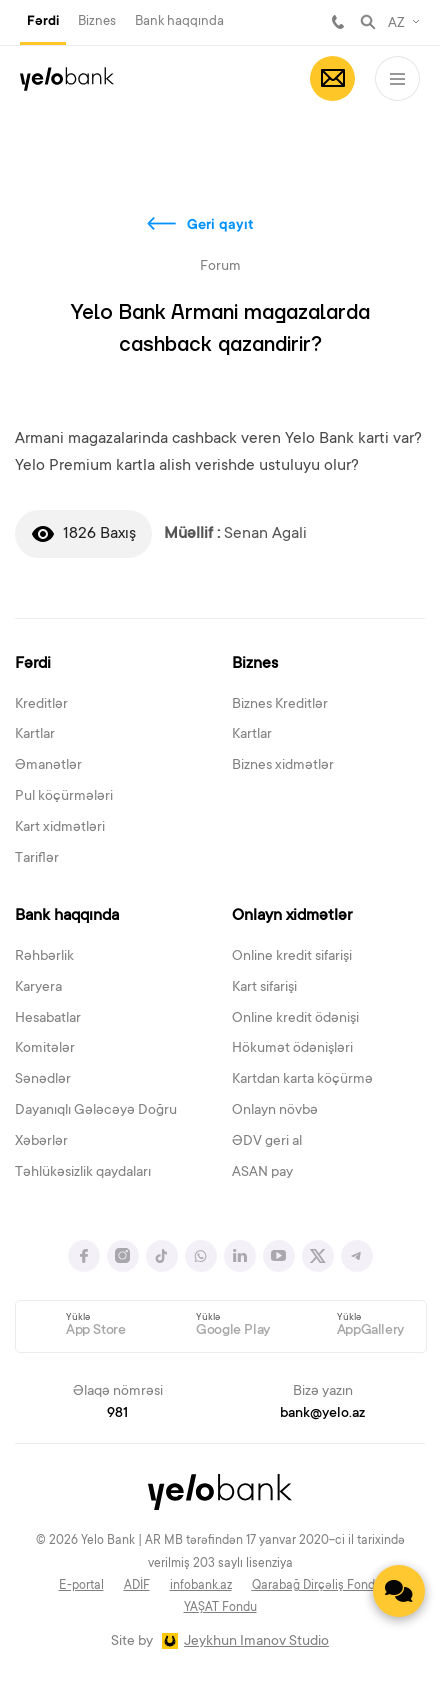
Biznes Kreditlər (280, 705)
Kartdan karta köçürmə (302, 1080)
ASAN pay (262, 1173)
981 (338, 22)
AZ (396, 24)
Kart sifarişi (264, 988)
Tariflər (37, 859)
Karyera (38, 988)
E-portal (81, 1586)
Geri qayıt (220, 226)
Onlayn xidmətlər (292, 916)
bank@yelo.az (322, 1414)
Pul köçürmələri (64, 797)
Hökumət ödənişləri (292, 1049)
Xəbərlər (41, 1142)
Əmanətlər (48, 766)
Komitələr (45, 1049)
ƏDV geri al (267, 1142)
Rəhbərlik (44, 957)
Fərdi (43, 22)
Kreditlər (41, 705)
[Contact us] (399, 1591)
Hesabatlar (48, 1019)
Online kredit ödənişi (295, 1019)
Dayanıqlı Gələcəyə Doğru (96, 1111)
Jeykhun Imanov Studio (256, 1642)
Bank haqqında (179, 21)
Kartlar (35, 735)
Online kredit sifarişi (292, 957)
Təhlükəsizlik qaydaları (83, 1173)
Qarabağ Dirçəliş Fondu (317, 1586)
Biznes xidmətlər (283, 766)
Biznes (97, 21)
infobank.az (201, 1586)
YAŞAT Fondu (220, 1608)
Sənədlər (43, 1080)
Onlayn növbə (275, 1111)
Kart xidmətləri (60, 828)
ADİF (137, 1586)
